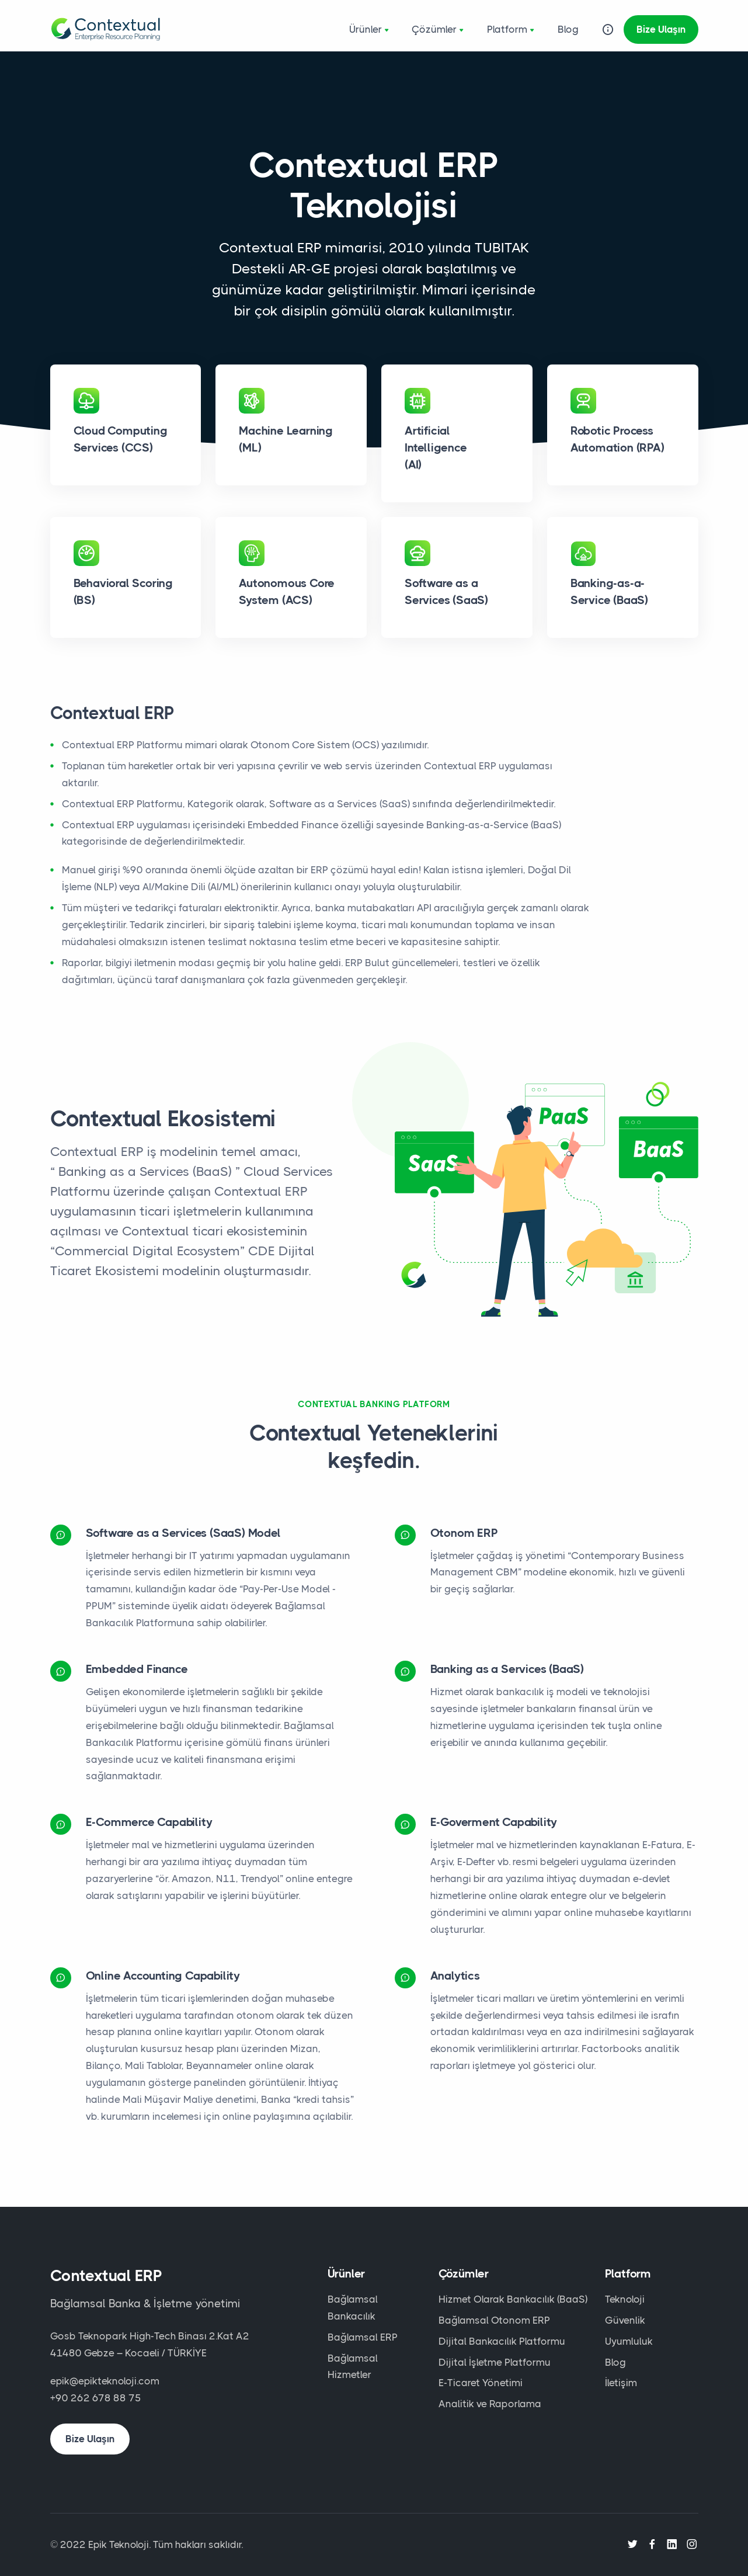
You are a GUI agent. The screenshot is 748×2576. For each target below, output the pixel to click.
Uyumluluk (629, 2341)
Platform (512, 29)
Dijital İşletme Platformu (495, 2362)
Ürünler (371, 29)
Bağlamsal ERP (363, 2337)
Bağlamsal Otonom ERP (494, 2320)
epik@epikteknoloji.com (104, 2381)
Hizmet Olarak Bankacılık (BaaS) (513, 2299)
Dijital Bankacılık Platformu (502, 2341)
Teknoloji (625, 2299)
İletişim (621, 2383)
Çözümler (439, 29)
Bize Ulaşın (661, 28)
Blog (567, 28)
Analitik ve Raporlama (490, 2404)
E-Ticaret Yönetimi (481, 2383)
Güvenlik (625, 2320)
